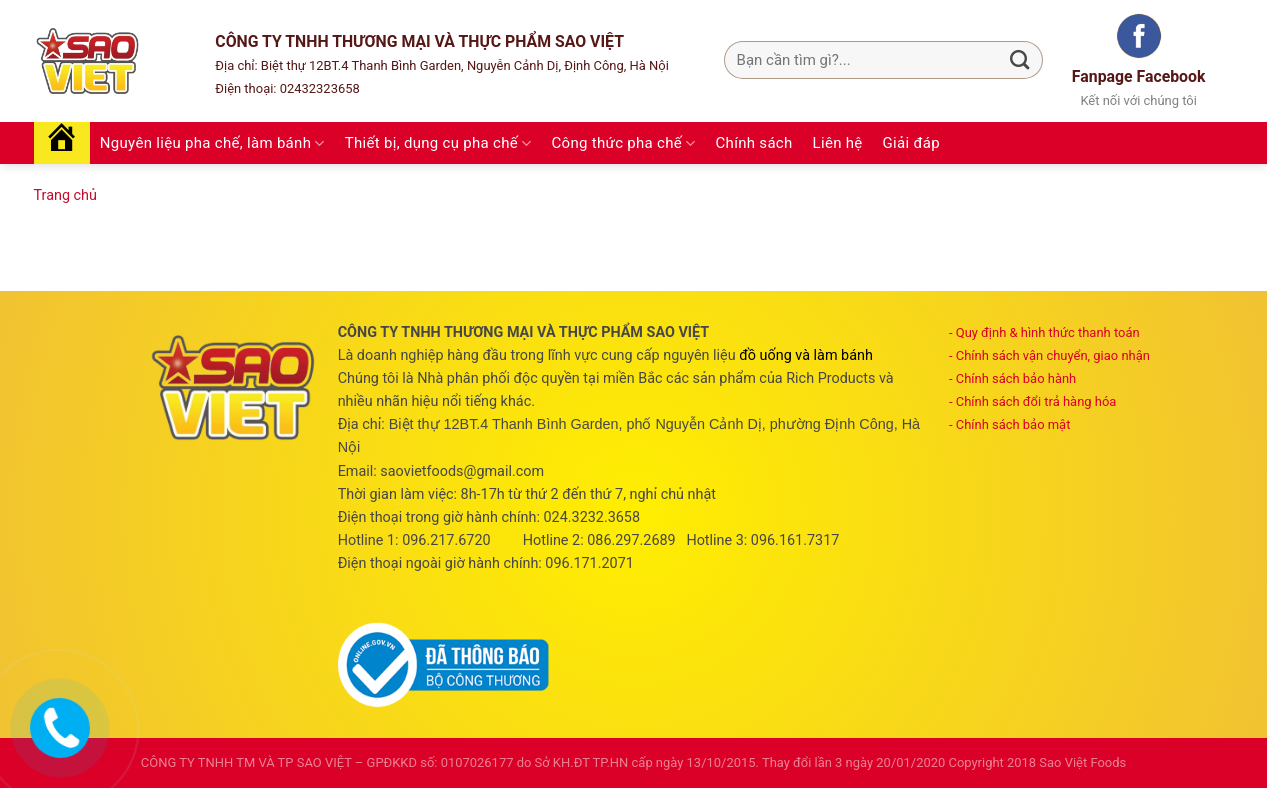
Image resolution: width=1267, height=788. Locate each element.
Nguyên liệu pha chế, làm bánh (212, 143)
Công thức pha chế (624, 143)
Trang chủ (65, 195)
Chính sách (754, 143)
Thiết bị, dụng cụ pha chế (438, 143)
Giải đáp (911, 143)
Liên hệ (838, 143)
